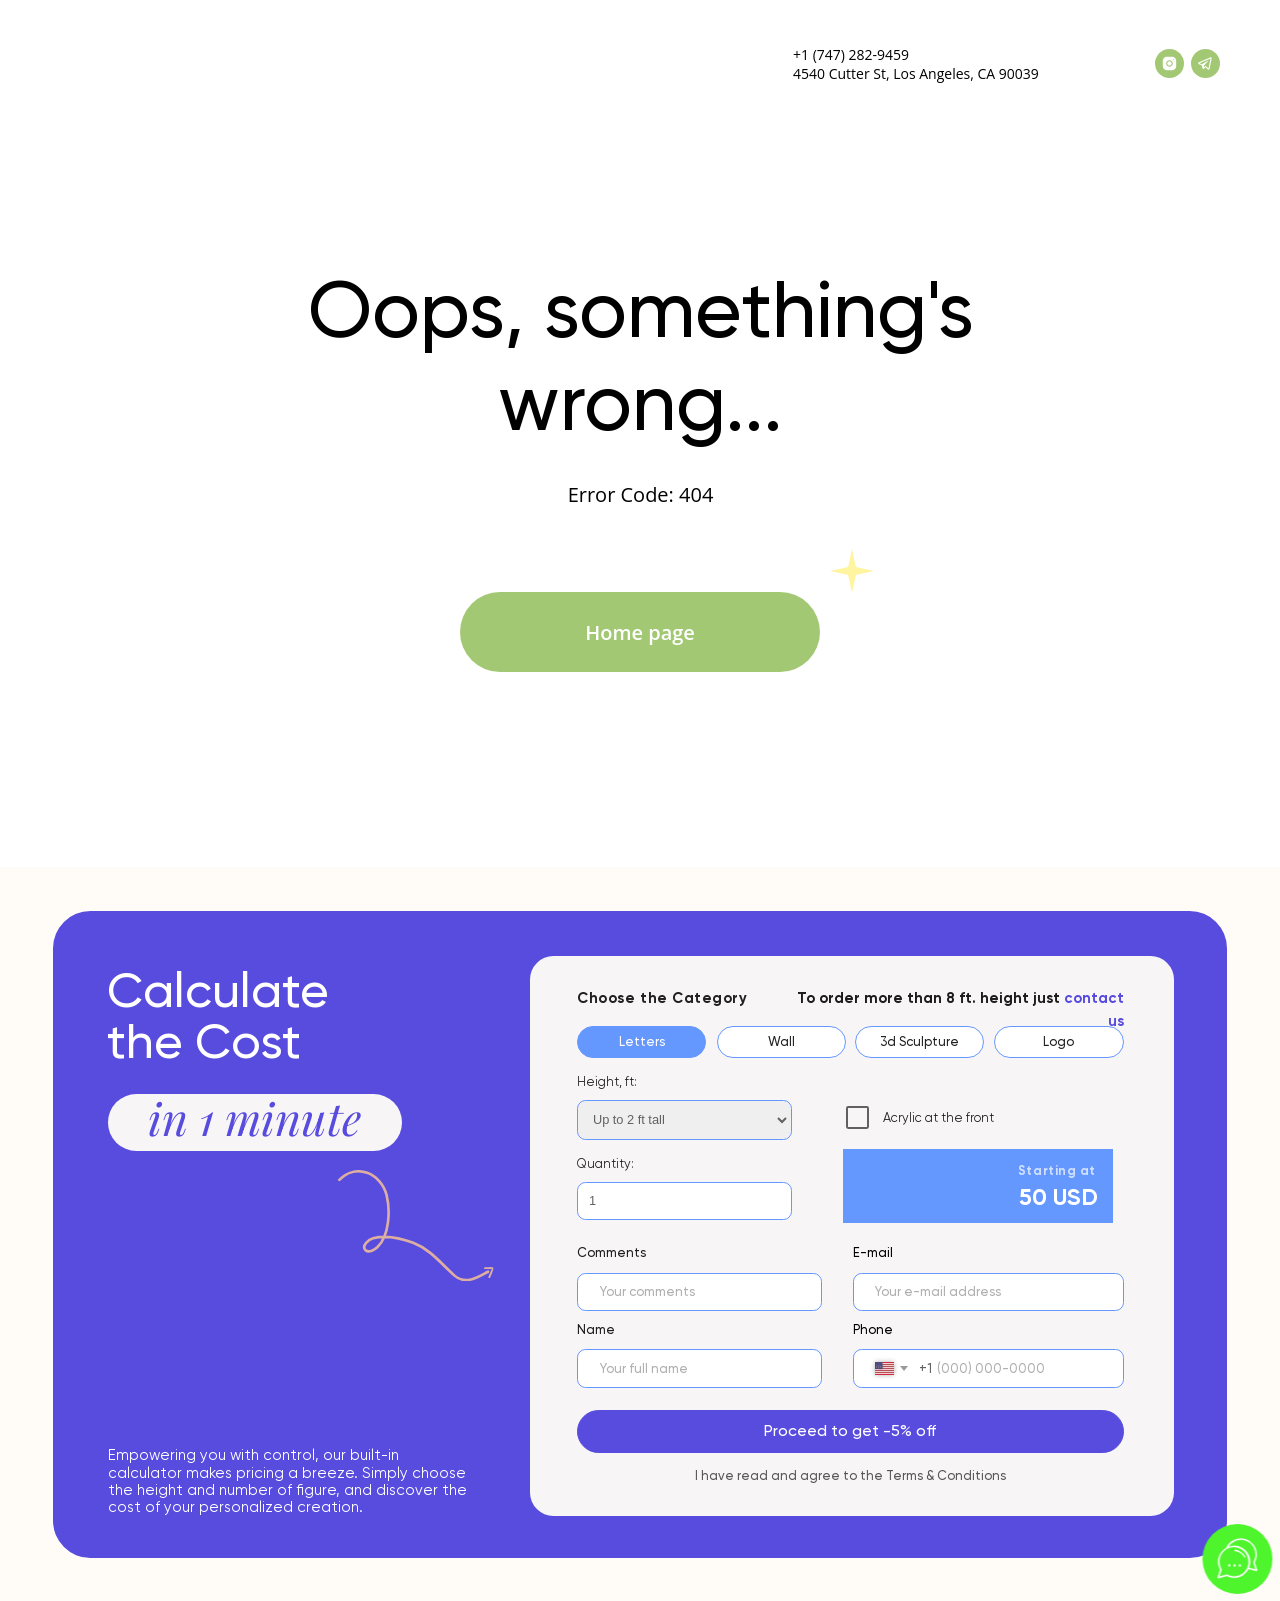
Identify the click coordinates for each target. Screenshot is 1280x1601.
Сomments (611, 1252)
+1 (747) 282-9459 (851, 54)
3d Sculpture (919, 1041)
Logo (1058, 1041)
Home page (640, 632)
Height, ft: (607, 1081)
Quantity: (605, 1163)
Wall (781, 1041)
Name (596, 1329)
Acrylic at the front (920, 1117)
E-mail (873, 1252)
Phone (873, 1329)
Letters (642, 1041)
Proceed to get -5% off (850, 1430)
